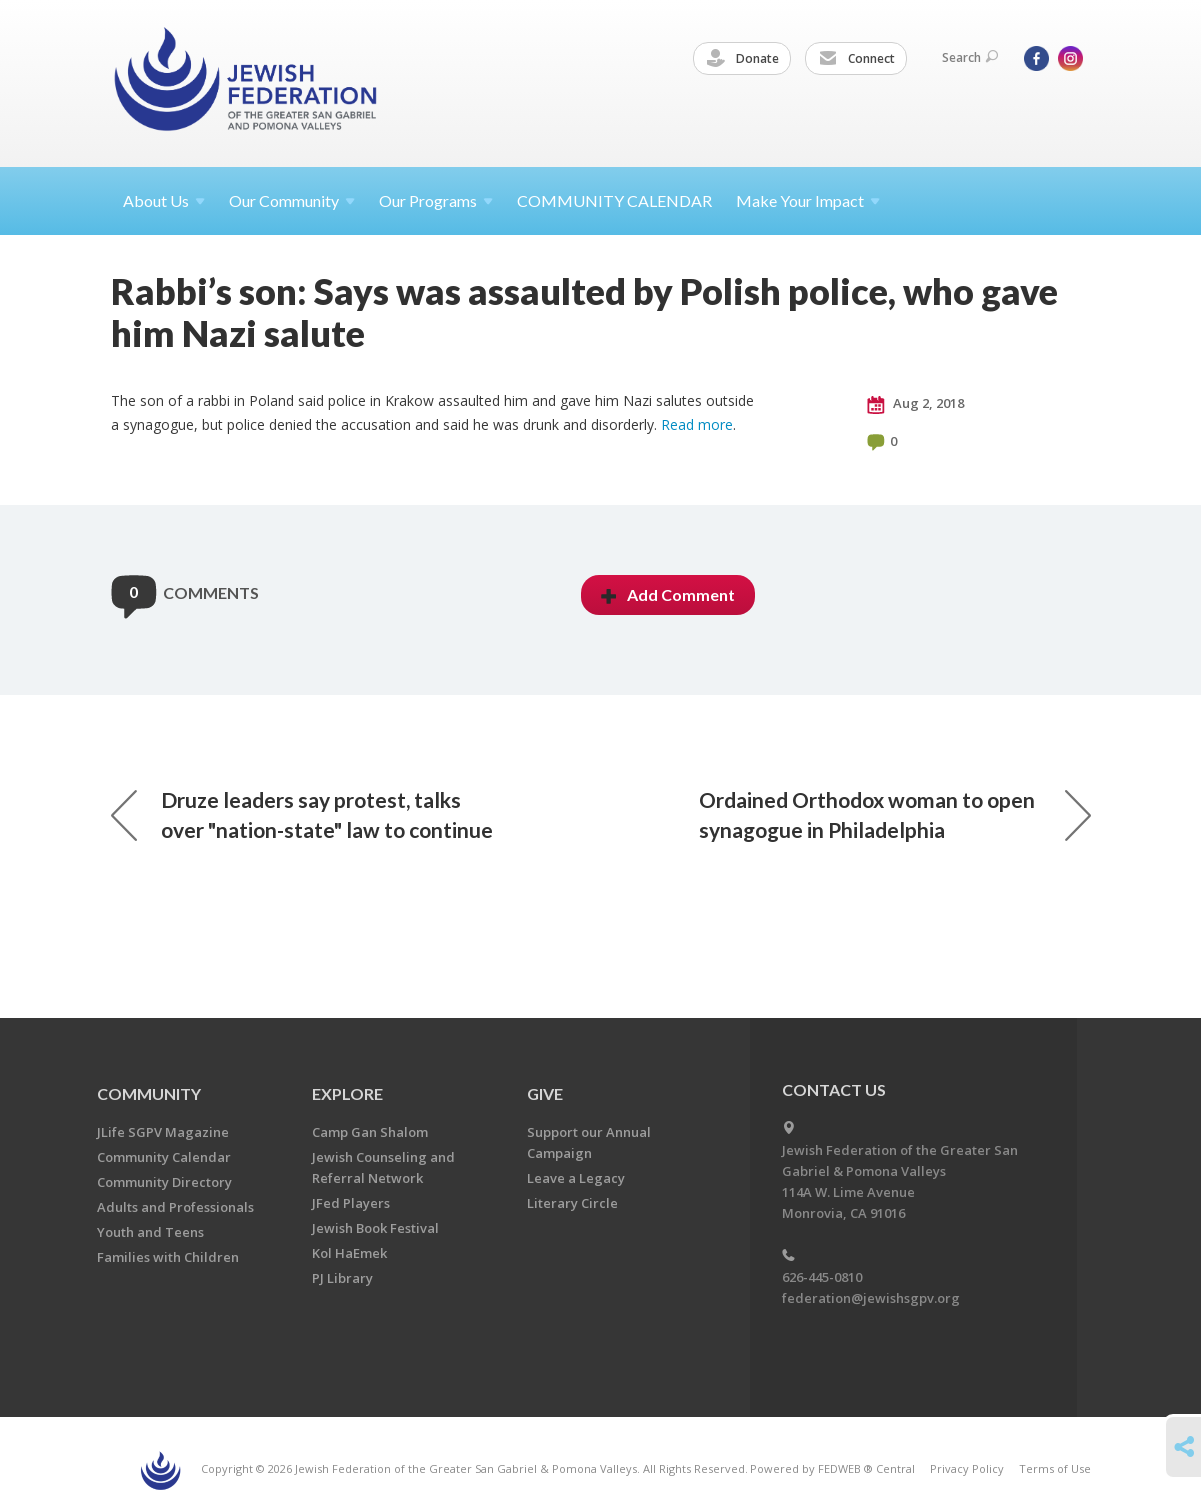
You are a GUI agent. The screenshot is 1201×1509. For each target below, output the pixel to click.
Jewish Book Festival (375, 1228)
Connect (857, 59)
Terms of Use (1055, 1468)
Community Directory (164, 1182)
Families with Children (168, 1257)
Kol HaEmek (349, 1253)
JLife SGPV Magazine (163, 1132)
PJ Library (342, 1278)
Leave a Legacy (576, 1178)
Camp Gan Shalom (370, 1132)
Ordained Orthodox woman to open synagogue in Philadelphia (895, 814)
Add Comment (668, 594)
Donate (743, 59)
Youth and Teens (150, 1232)
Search (970, 57)
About (164, 200)
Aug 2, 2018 (915, 404)
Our (436, 200)
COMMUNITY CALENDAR (614, 200)
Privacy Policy (967, 1468)
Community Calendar (164, 1157)
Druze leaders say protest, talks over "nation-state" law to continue (302, 814)
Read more (697, 424)
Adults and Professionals (175, 1207)
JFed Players (351, 1203)
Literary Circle (572, 1203)
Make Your (808, 200)
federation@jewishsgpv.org (871, 1298)
